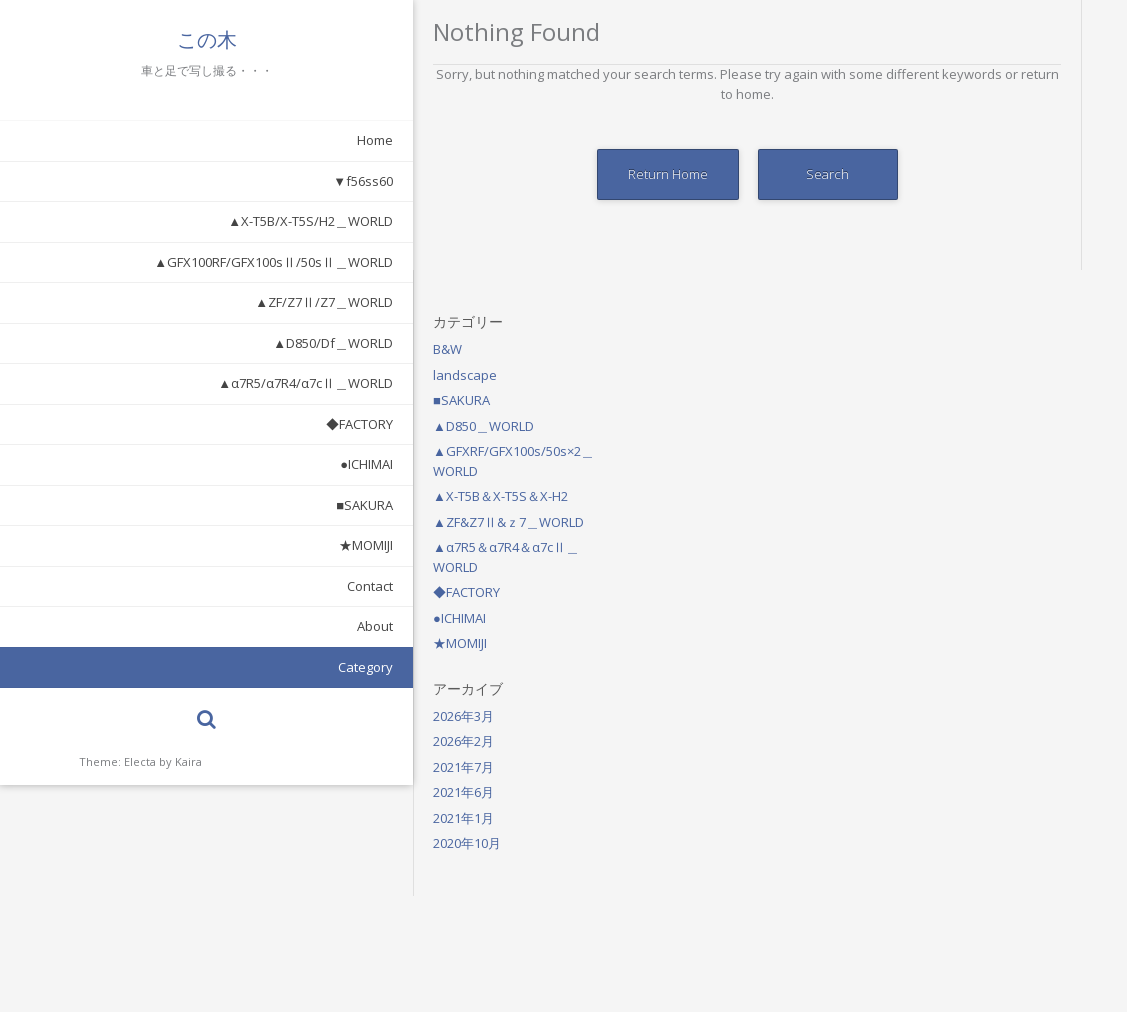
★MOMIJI (233, 545)
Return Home (518, 174)
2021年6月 (965, 522)
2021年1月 (965, 548)
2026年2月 (965, 471)
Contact (237, 586)
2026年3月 (965, 446)
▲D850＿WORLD (985, 156)
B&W (949, 79)
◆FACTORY (226, 424)
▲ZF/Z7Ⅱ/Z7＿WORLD (191, 302)
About (242, 626)
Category (232, 667)
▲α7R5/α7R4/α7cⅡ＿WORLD (172, 383)
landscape (967, 105)
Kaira (188, 761)
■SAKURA (231, 505)
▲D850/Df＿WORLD (200, 343)
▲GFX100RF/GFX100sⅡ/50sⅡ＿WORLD (140, 262)
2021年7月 (965, 497)
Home (242, 140)
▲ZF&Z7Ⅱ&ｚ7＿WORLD (1010, 252)
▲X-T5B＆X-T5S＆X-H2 (1002, 226)
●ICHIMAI (233, 464)
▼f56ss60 (230, 181)
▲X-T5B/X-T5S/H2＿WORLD (177, 221)
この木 (140, 40)
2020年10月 (969, 573)
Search (678, 174)
